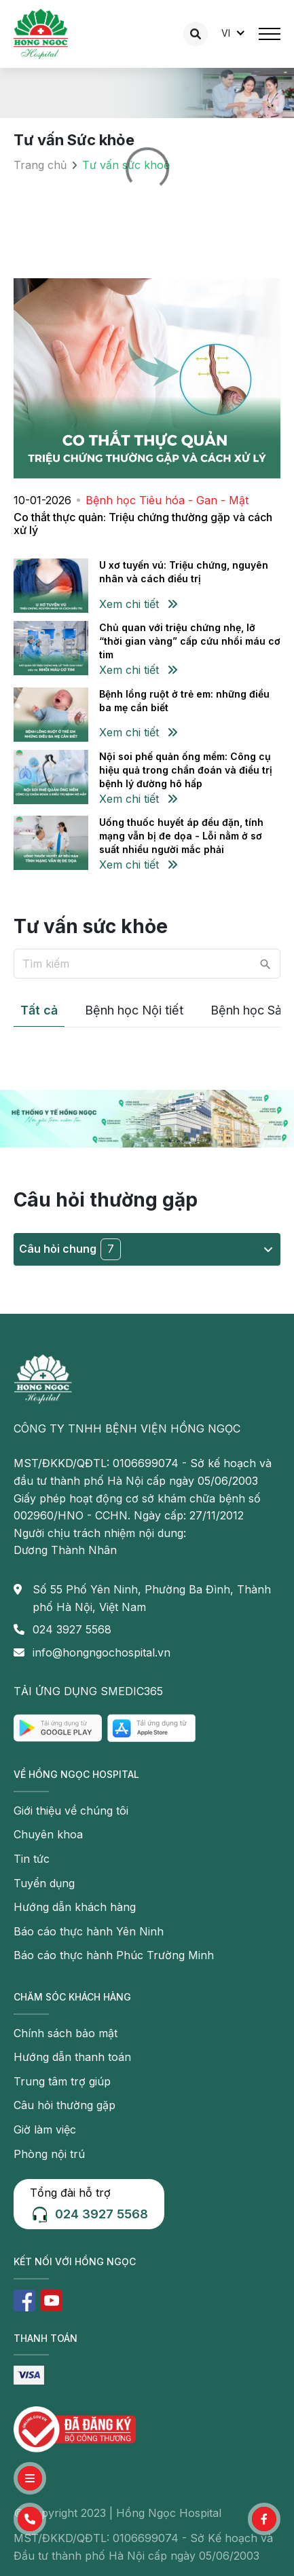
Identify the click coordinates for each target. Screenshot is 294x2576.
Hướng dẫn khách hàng (75, 1907)
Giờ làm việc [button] (45, 2129)
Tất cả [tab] (39, 1010)
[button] (30, 2519)
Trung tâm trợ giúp (62, 2081)
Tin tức (32, 1858)
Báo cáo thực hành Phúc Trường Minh (114, 1955)
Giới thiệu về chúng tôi (71, 1810)
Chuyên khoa (48, 1834)
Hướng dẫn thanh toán (72, 2057)
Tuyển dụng (44, 1883)
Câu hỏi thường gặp (64, 2105)
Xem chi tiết (138, 604)
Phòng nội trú (49, 2154)
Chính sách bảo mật (65, 2033)
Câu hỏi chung (145, 1249)
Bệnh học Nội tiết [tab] (134, 1010)
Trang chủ (40, 165)
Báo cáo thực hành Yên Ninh (89, 1931)
